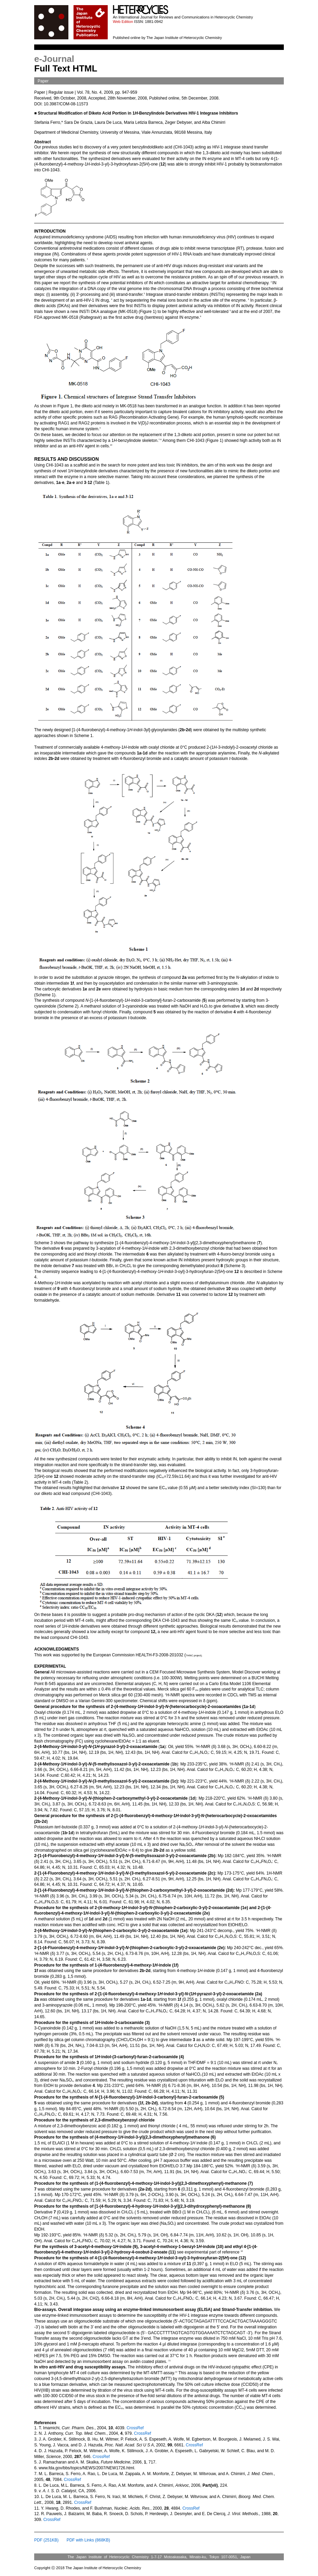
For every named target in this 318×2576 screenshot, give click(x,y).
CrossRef (134, 2428)
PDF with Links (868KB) (88, 2540)
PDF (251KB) (46, 2540)
